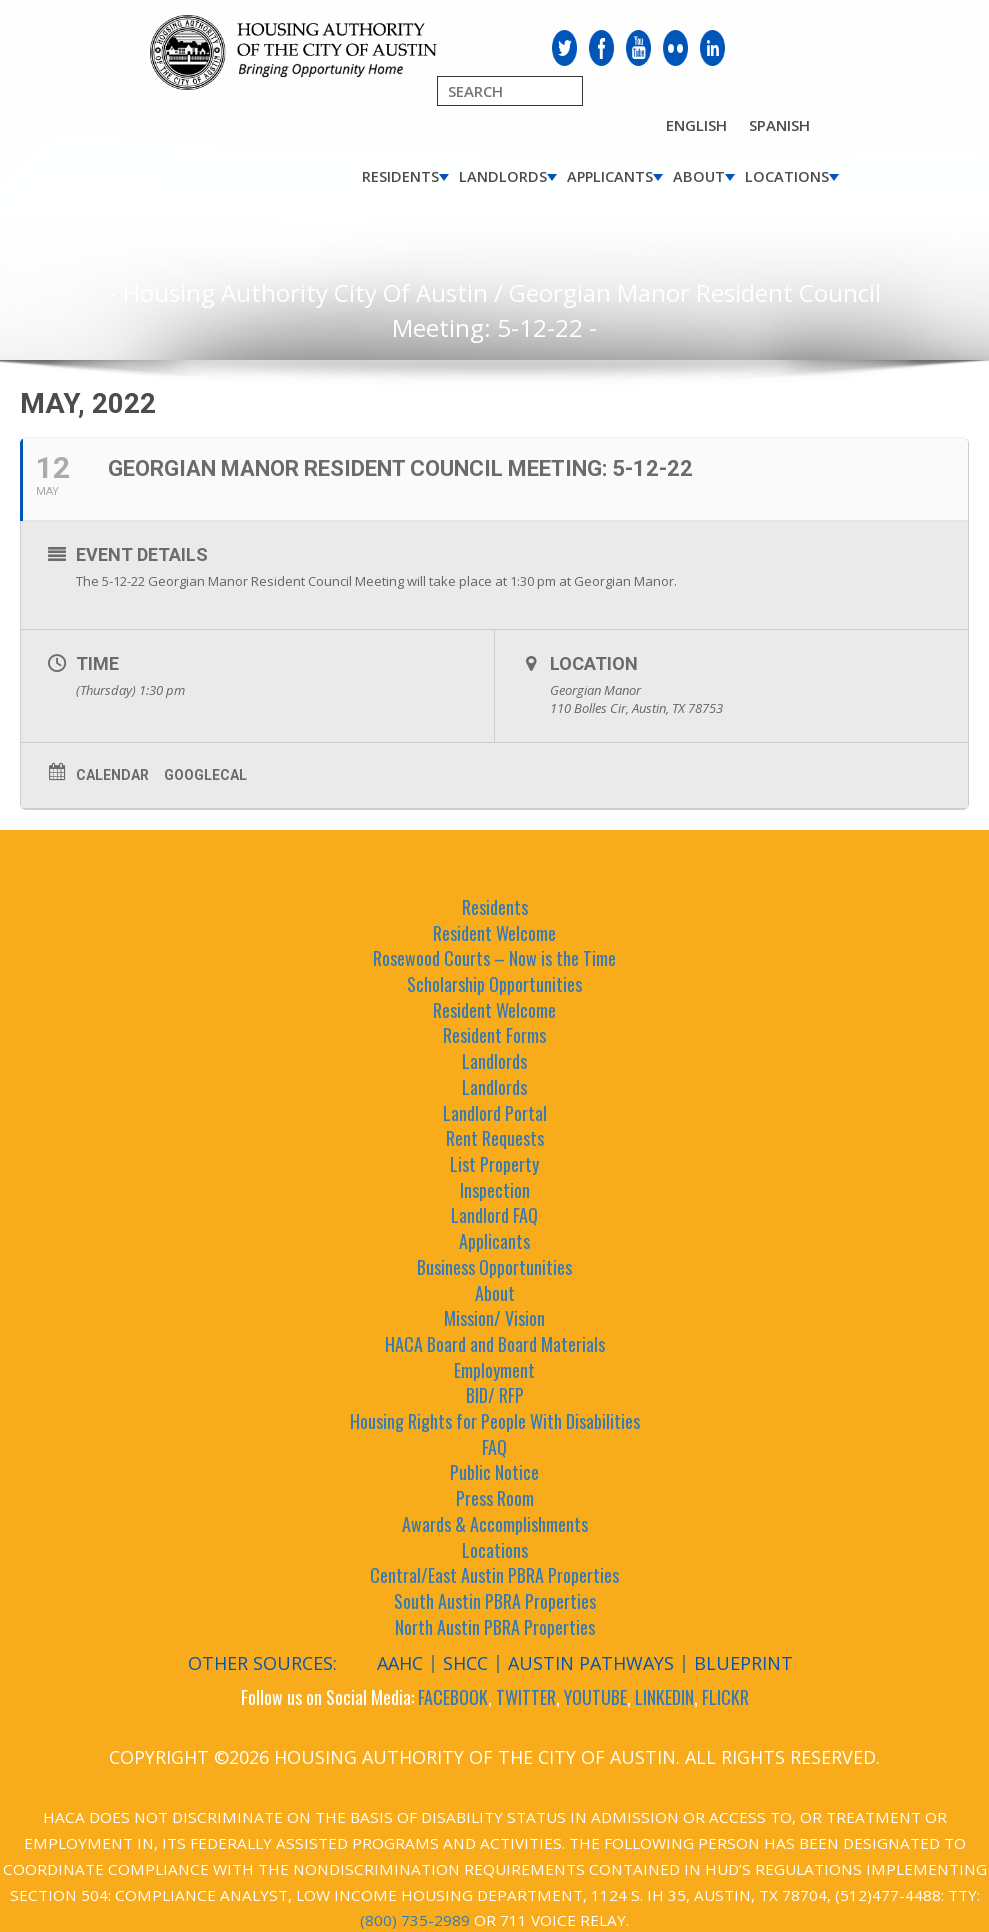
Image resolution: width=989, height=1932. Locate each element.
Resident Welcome (494, 933)
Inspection (495, 1190)
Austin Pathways (591, 1663)
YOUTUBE (595, 1697)
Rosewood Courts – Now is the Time (494, 958)
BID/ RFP (495, 1395)
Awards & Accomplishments (495, 1524)
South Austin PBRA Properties (495, 1601)
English (696, 125)
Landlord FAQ (494, 1215)
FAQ (494, 1447)
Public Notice (494, 1472)
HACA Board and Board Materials (495, 1344)
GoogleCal (205, 775)
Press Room (495, 1498)
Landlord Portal (495, 1113)
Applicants (610, 176)
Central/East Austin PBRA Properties (494, 1575)
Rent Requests (495, 1138)
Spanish (779, 125)
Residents (400, 176)
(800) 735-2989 (415, 1920)
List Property (494, 1164)
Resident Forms (494, 1035)
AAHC (400, 1663)
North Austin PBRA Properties (495, 1627)
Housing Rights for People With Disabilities (495, 1421)
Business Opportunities (494, 1267)
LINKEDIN (664, 1697)
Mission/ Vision (494, 1318)
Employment (494, 1370)
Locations (787, 176)
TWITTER (526, 1697)
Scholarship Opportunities (494, 984)
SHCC (465, 1663)
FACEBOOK (453, 1697)
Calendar (112, 775)
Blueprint (743, 1663)
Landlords (503, 176)
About (699, 176)
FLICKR (725, 1697)
